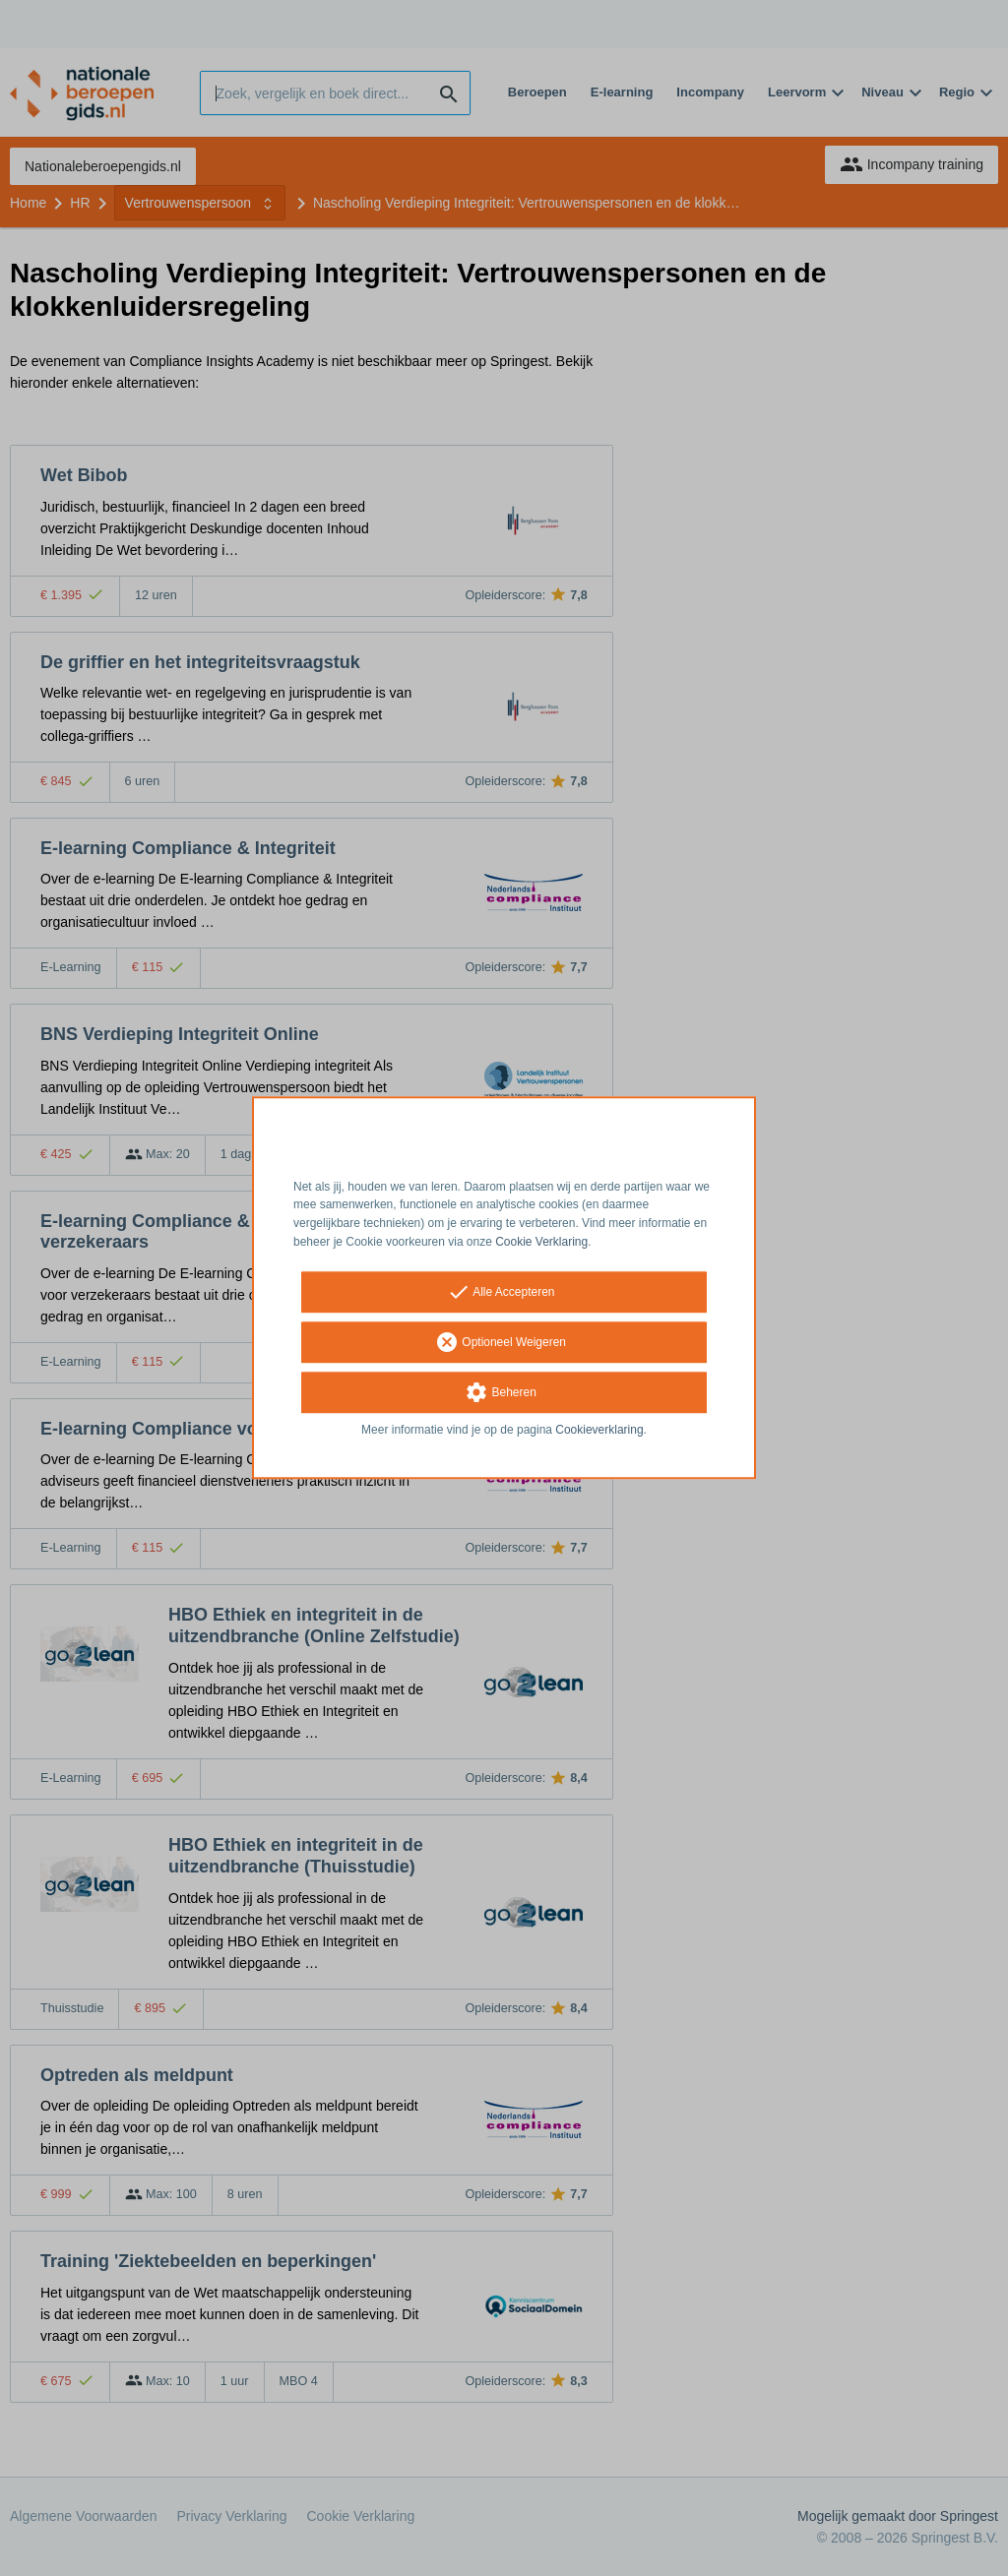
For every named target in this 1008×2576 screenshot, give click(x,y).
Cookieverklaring (599, 1430)
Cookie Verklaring (541, 1242)
